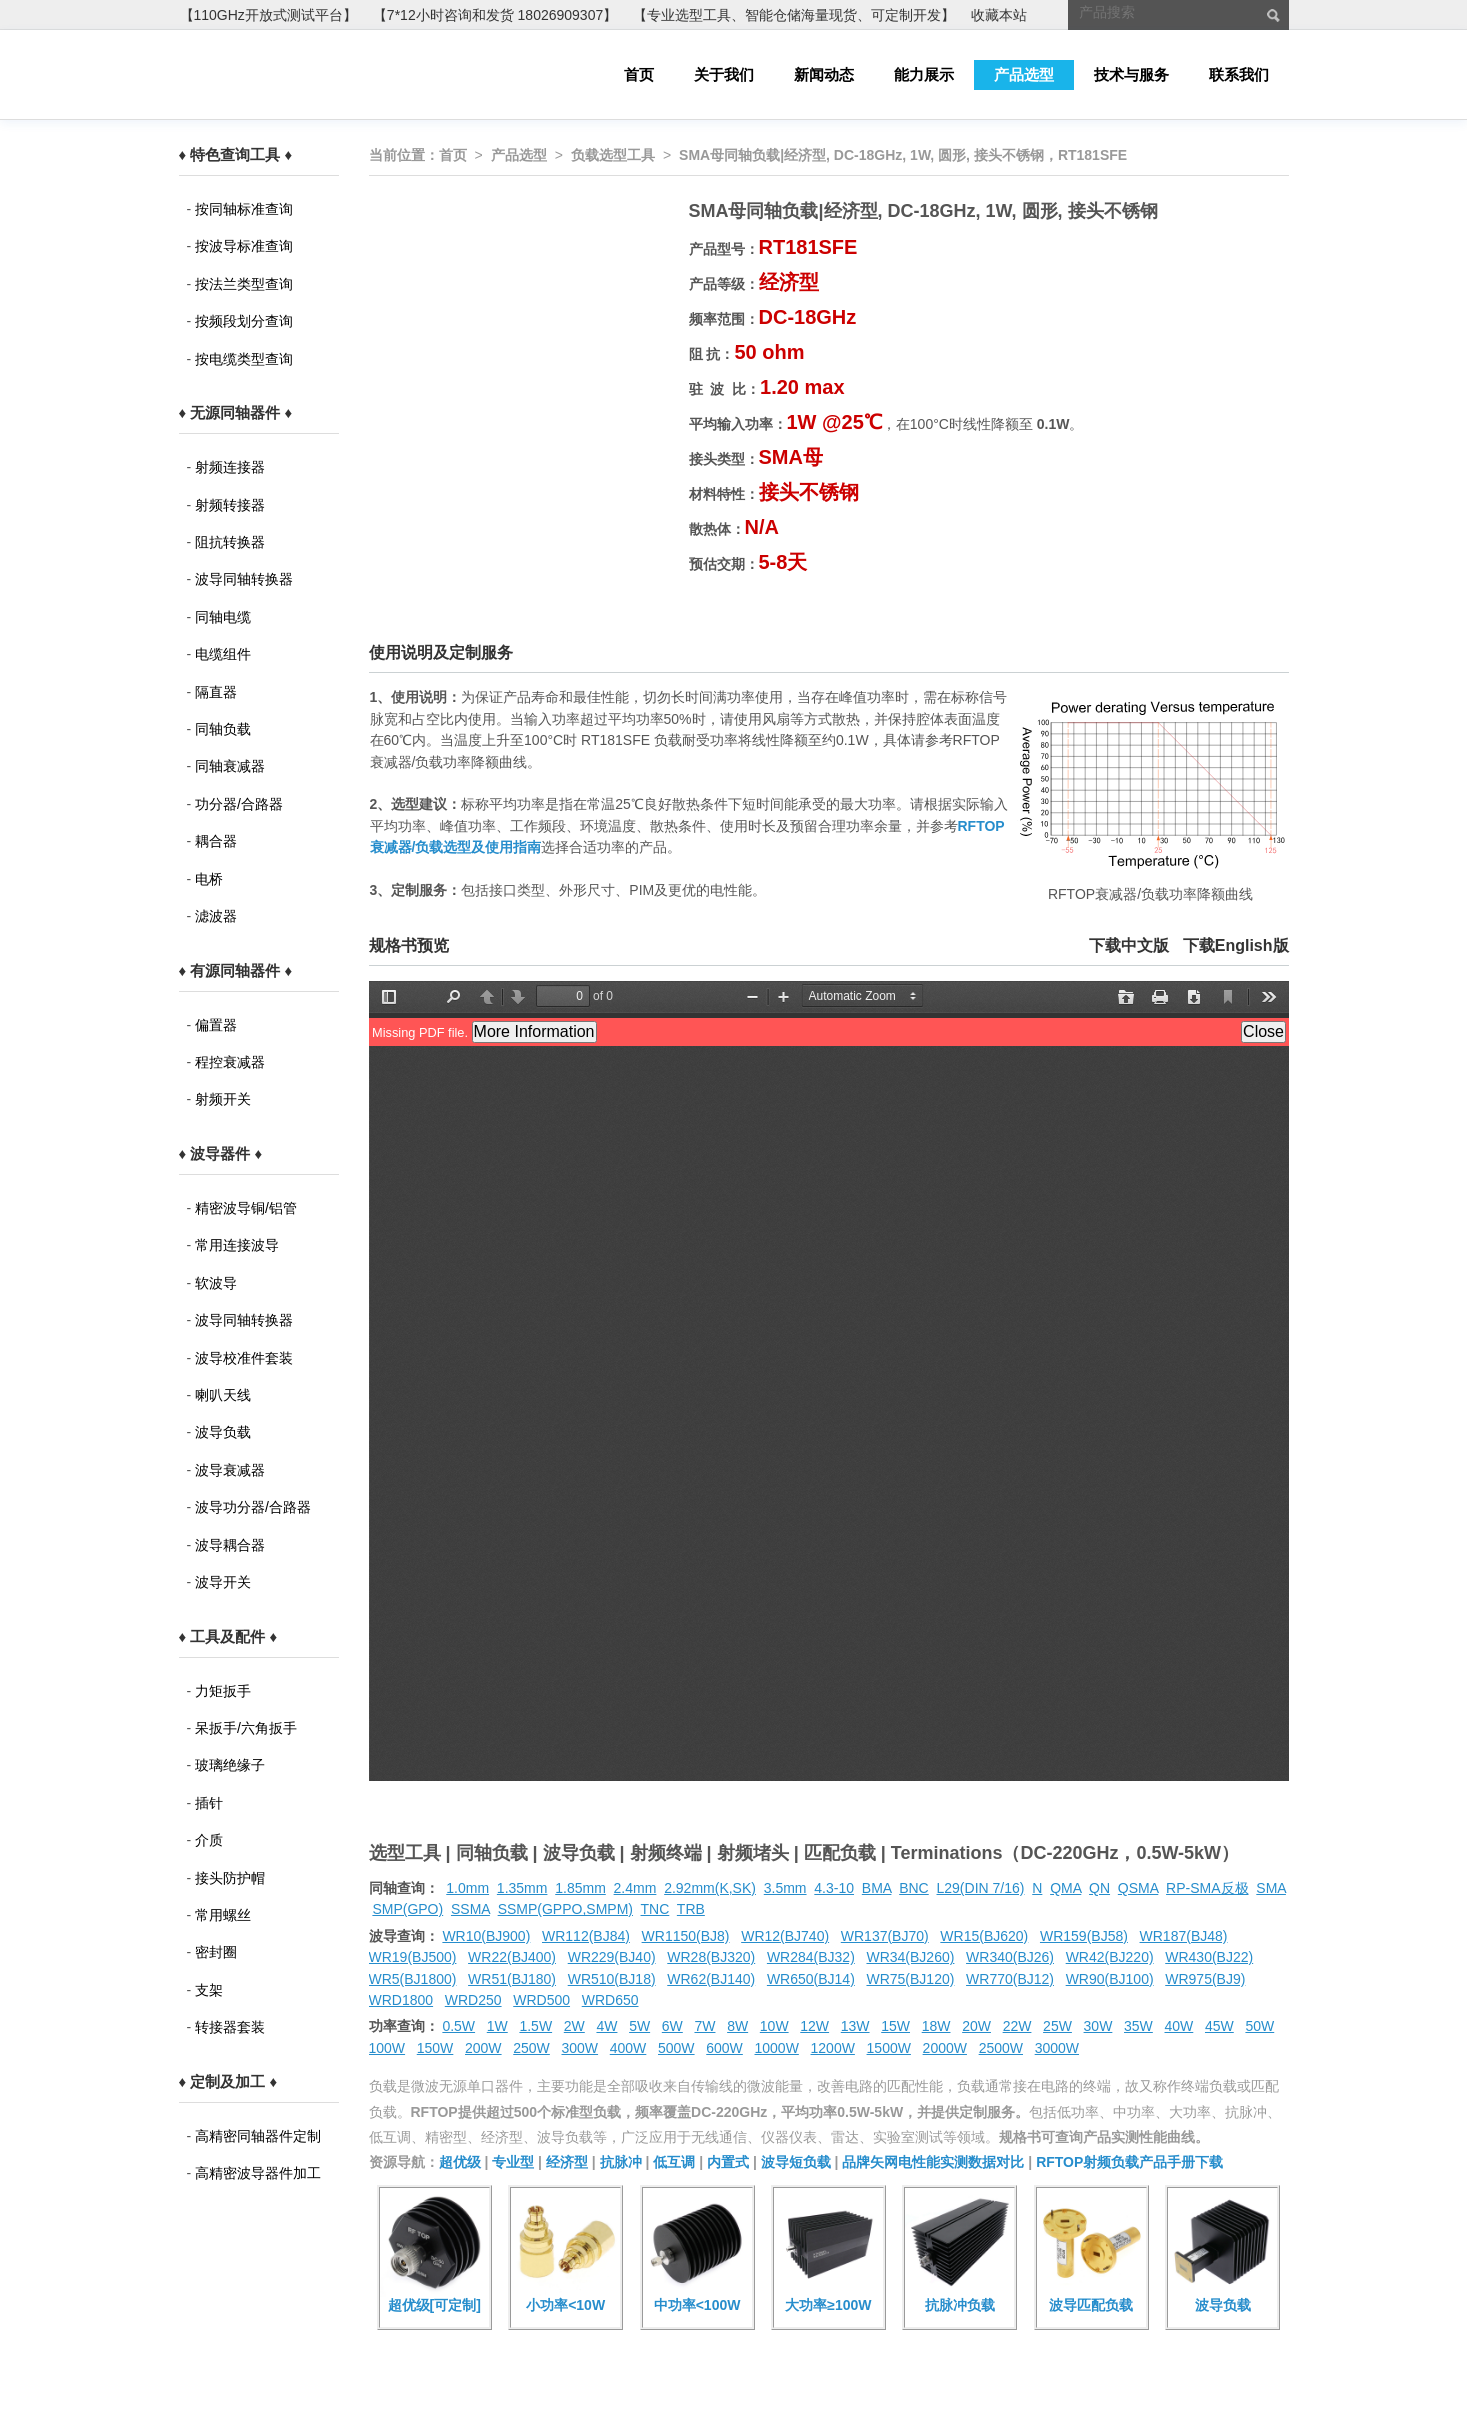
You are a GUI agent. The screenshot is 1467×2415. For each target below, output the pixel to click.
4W (606, 2026)
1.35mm (522, 1888)
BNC (914, 1888)
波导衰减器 (230, 1470)
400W (628, 2048)
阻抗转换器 (230, 542)
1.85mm (580, 1888)
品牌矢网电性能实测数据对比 (933, 2162)
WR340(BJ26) (1010, 1957)
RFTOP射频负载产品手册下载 (1129, 2162)
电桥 (209, 879)
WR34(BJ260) (910, 1957)
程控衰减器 (230, 1062)
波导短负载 (796, 2162)
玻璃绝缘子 (230, 1765)
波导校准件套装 (244, 1358)
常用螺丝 (223, 1915)
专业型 (513, 2162)
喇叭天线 (223, 1395)
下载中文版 (1129, 945)
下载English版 (1236, 945)
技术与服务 (1131, 74)
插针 (209, 1803)
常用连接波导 (237, 1245)
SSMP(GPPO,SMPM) (565, 1909)
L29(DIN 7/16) (981, 1888)
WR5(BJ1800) (413, 1979)
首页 (639, 74)
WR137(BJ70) (885, 1936)
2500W (1001, 2048)
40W (1179, 2026)
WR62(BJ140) (711, 1979)
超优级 (460, 2162)
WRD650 (610, 2000)
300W (580, 2048)
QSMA (1138, 1888)
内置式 (728, 2162)
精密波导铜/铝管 (246, 1208)
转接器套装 (230, 2027)
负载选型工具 (613, 155)
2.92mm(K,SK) (710, 1888)
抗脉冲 (621, 2162)
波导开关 (223, 1582)
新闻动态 (824, 74)
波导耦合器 (230, 1545)
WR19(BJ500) (413, 1957)
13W (855, 2026)
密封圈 (216, 1952)
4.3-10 (834, 1888)
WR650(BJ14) (811, 1979)
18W (936, 2026)
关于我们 (724, 74)
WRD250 (473, 2000)
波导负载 (223, 1432)
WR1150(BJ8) (686, 1936)
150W (435, 2048)
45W (1219, 2026)
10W (774, 2026)
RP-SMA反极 (1207, 1888)
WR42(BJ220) (1110, 1957)
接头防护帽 (230, 1878)
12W (814, 2026)
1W (497, 2026)
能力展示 (924, 74)
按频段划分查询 (244, 321)
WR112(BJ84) (586, 1936)
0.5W (458, 2026)
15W (895, 2026)
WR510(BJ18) (612, 1979)
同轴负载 (223, 729)
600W (724, 2048)
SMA (1271, 1888)
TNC (655, 1909)
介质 (209, 1840)
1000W (777, 2048)
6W (672, 2026)
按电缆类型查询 (244, 359)
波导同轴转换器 (244, 579)
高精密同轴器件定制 (258, 2136)
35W (1138, 2026)
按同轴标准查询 (244, 209)
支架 (209, 1990)
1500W (889, 2048)
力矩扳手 (223, 1691)
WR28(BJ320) (711, 1957)
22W (1017, 2026)
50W (1259, 2026)
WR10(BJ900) (486, 1936)
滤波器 (216, 916)
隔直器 (216, 692)
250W (531, 2048)
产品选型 (1024, 74)
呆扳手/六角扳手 (246, 1728)
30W (1098, 2026)
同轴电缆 (223, 617)
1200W (833, 2048)
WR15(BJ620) (984, 1936)
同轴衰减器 (230, 766)
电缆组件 (223, 654)
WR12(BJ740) (785, 1936)
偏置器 (216, 1025)
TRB (691, 1909)
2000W (945, 2048)
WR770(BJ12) (1010, 1979)
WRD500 (541, 2000)
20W (976, 2026)
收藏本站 (999, 15)
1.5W (535, 2026)
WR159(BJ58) (1084, 1936)
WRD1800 (401, 2000)
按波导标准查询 (244, 246)
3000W (1057, 2048)
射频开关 (223, 1099)
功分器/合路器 (239, 804)
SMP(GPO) (407, 1909)
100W (387, 2048)
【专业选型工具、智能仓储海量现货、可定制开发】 (794, 15)
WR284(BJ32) (811, 1957)
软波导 (216, 1283)
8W (737, 2026)
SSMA (470, 1909)
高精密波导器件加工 (258, 2173)
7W (704, 2026)
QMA (1065, 1888)
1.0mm (467, 1888)
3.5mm (785, 1888)
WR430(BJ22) (1209, 1957)
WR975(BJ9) (1205, 1979)
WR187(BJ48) (1184, 1936)
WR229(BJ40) (612, 1957)
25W (1057, 2026)
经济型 (567, 2162)
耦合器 (216, 841)
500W (676, 2048)
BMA (877, 1888)
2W (574, 2026)
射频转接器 (230, 505)
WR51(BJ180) (512, 1979)
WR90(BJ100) (1110, 1979)
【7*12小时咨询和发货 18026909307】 (495, 15)
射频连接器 (230, 467)
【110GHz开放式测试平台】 (268, 15)
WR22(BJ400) (512, 1957)
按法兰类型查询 (244, 284)
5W (639, 2026)
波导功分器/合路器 (253, 1507)
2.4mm (635, 1888)
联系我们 (1239, 74)
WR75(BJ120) (910, 1979)
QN (1099, 1888)
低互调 (674, 2162)
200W (483, 2048)
